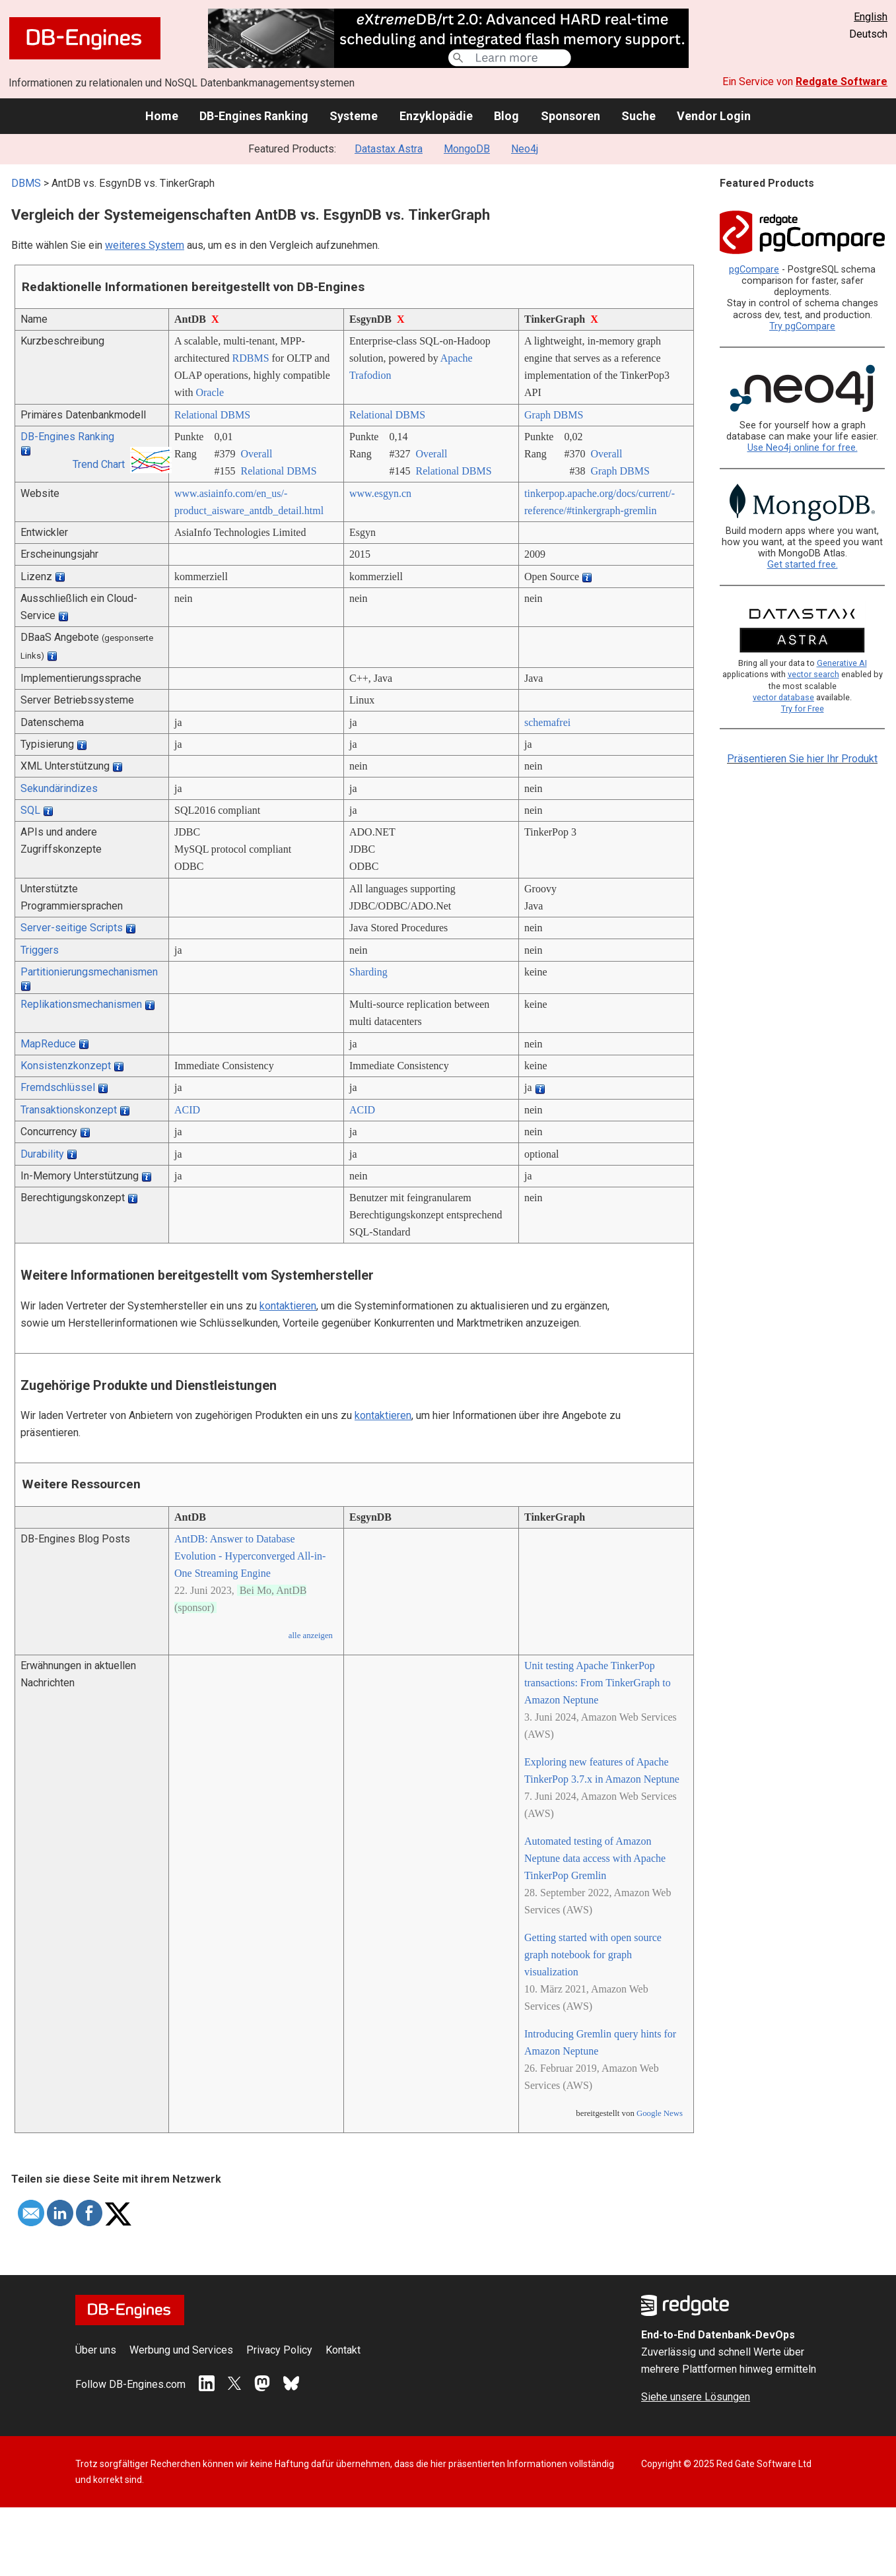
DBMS (26, 183)
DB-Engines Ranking (253, 116)
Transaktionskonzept (68, 1110)
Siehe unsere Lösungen (695, 2397)
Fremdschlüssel (57, 1087)
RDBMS (250, 358)
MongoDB (467, 149)
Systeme (353, 116)
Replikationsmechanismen (81, 1004)
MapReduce (48, 1044)
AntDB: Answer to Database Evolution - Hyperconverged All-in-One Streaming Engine (250, 1556)
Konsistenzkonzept (65, 1065)
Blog (506, 116)
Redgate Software (841, 81)
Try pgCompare (802, 326)
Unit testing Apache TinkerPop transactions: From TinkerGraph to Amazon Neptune (597, 1682)
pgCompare (754, 269)
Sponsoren (570, 116)
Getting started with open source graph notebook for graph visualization (593, 1954)
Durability (42, 1154)
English (870, 17)
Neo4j (524, 149)
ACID (187, 1109)
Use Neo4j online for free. (802, 447)
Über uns (95, 2350)
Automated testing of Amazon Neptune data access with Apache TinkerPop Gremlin (595, 1858)
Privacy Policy (279, 2350)
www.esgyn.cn (380, 493)
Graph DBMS (553, 414)
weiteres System (144, 245)
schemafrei (547, 722)
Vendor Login (714, 116)
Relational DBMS (212, 414)
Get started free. (802, 564)
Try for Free (802, 708)
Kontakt (343, 2350)
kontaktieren (287, 1306)
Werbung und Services (181, 2350)
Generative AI (842, 663)
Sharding (368, 971)
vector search (813, 674)
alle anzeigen (311, 1635)
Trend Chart (99, 464)
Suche (638, 116)
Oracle (209, 392)
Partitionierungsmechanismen (89, 972)
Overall (256, 453)
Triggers (39, 950)
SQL (30, 810)
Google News (660, 2113)
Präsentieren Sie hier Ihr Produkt (802, 758)
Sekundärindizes (59, 788)
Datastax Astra (389, 149)
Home (161, 116)
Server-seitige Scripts (71, 927)
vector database (783, 697)
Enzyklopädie (436, 116)
